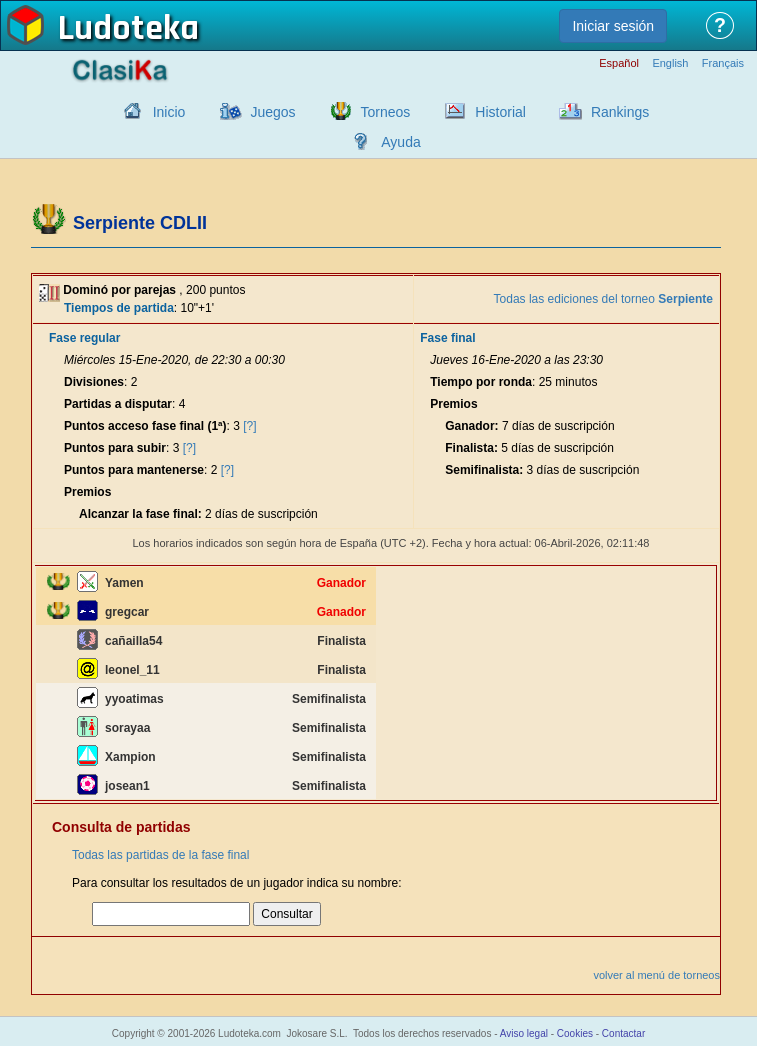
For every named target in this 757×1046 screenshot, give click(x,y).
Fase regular (84, 338)
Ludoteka (128, 29)
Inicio (169, 112)
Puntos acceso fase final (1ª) (145, 426)
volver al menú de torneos (656, 975)
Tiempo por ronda (481, 382)
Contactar (623, 1033)
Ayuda (400, 142)
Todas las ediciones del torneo (603, 299)
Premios (87, 492)
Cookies (575, 1033)
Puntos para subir (115, 448)
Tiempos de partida (119, 308)
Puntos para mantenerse (134, 470)
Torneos (386, 112)
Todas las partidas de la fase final (160, 855)
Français (723, 63)
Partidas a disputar (118, 404)
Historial (500, 112)
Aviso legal (524, 1033)
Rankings (620, 112)
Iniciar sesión (613, 26)
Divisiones (94, 382)
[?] (249, 426)
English (670, 63)
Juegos (272, 112)
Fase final (447, 338)
